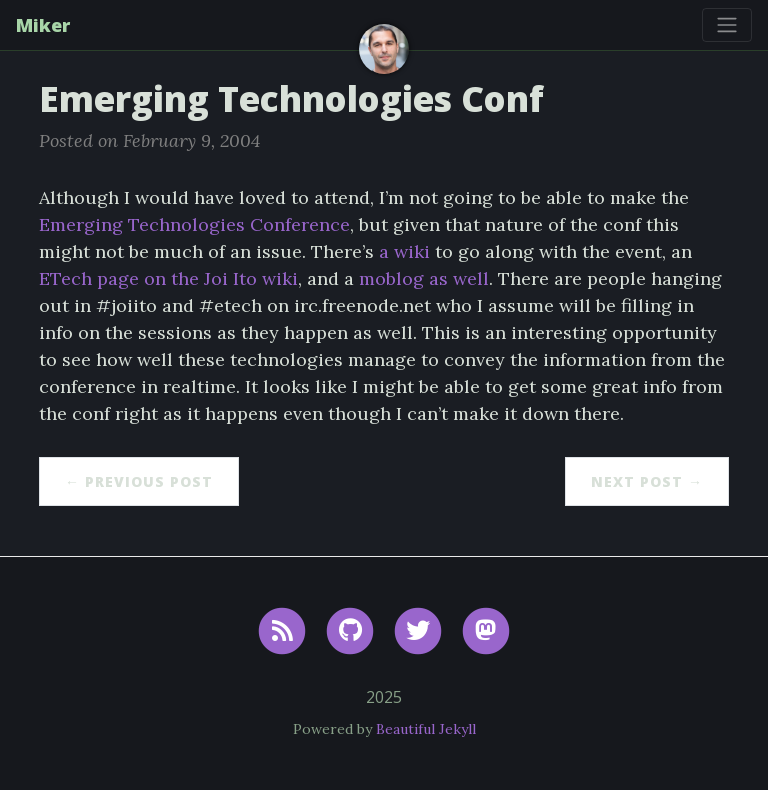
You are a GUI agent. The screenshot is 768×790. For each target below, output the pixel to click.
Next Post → (647, 481)
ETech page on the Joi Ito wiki (168, 278)
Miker (43, 25)
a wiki (404, 251)
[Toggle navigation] (727, 25)
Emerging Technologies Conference (194, 224)
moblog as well (424, 278)
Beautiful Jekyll (426, 729)
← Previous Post (139, 481)
